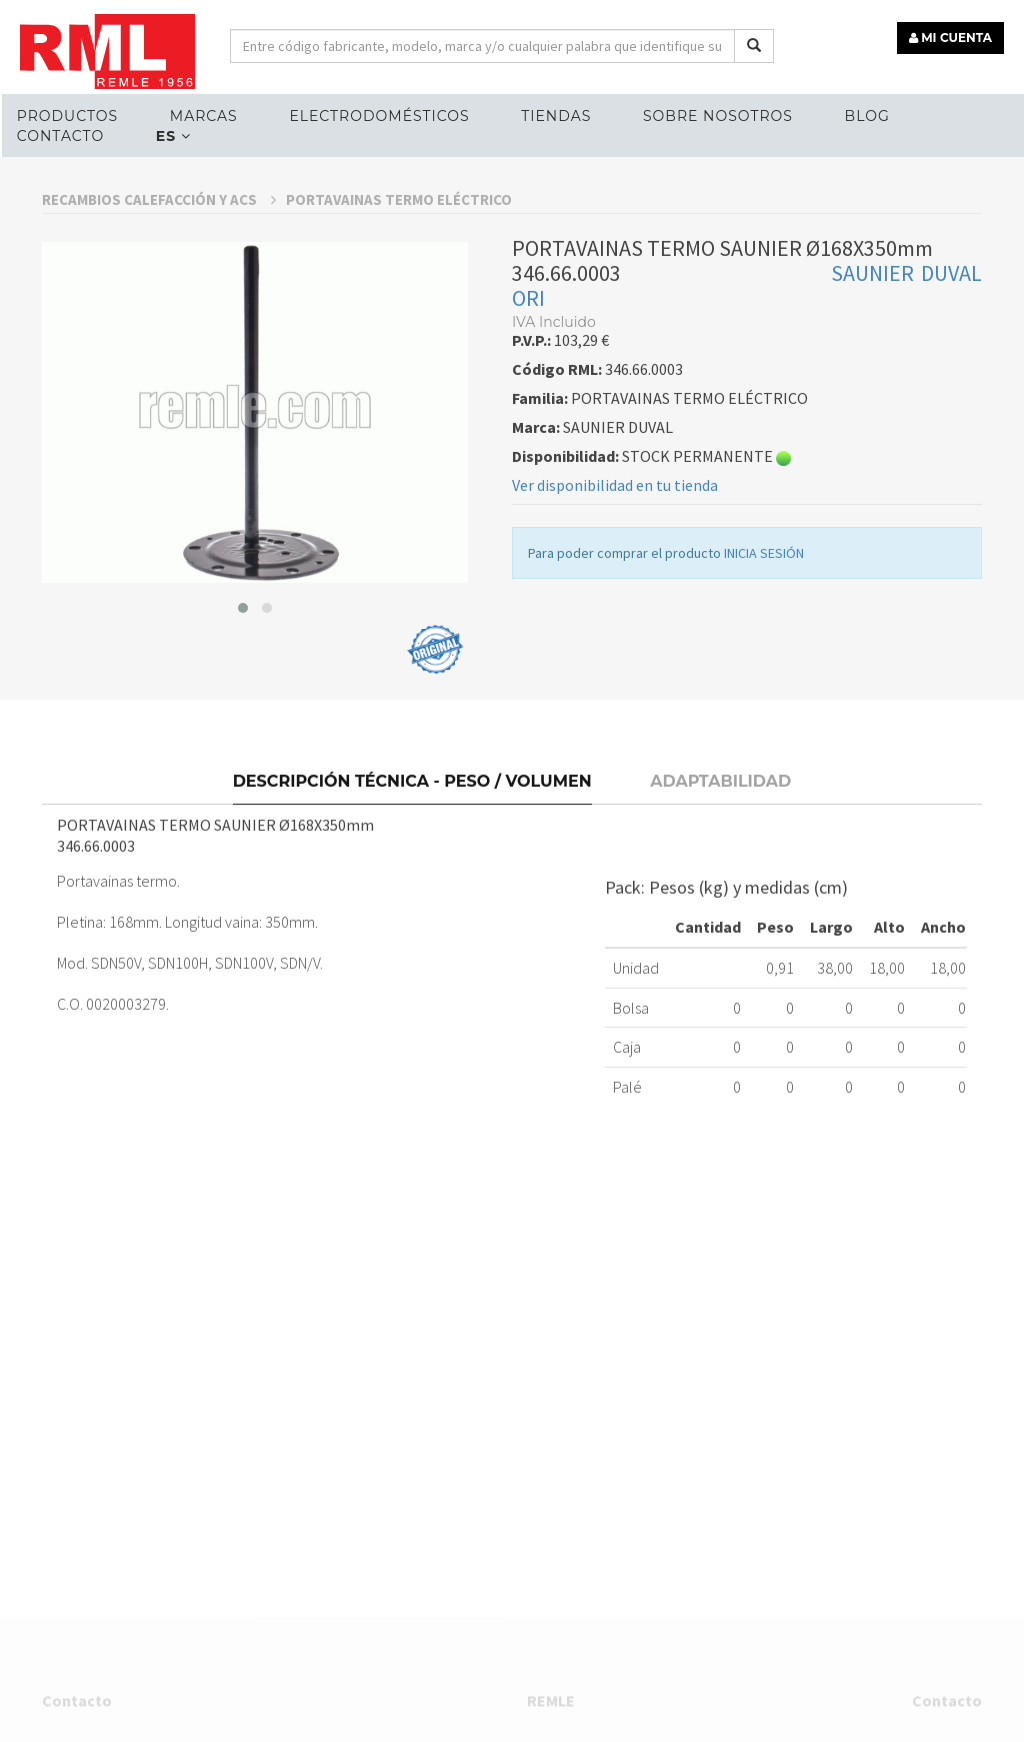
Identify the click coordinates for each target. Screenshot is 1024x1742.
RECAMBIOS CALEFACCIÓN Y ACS (159, 358)
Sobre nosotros (718, 116)
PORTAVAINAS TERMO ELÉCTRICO (399, 358)
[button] (243, 767)
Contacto (60, 136)
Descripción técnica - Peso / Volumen (412, 931)
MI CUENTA (950, 37)
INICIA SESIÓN (764, 712)
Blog (867, 116)
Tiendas (556, 116)
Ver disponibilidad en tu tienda (615, 644)
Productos (67, 116)
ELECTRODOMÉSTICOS (379, 116)
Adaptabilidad (720, 931)
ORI (528, 457)
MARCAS (204, 116)
